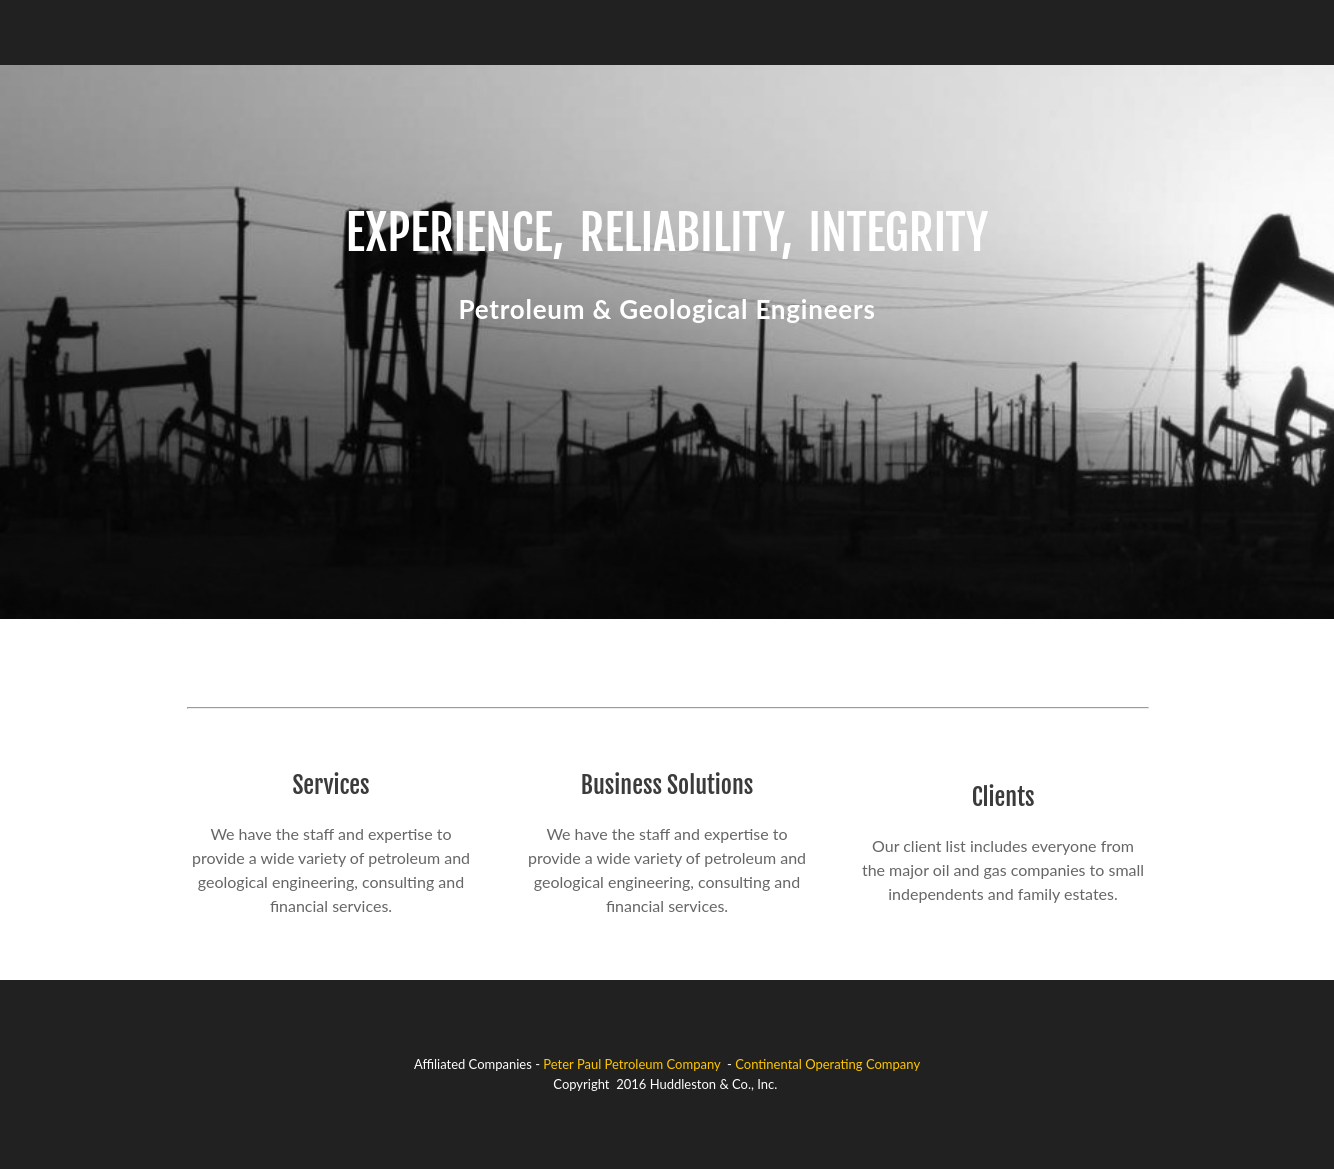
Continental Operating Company (827, 1064)
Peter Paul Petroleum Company (631, 1064)
